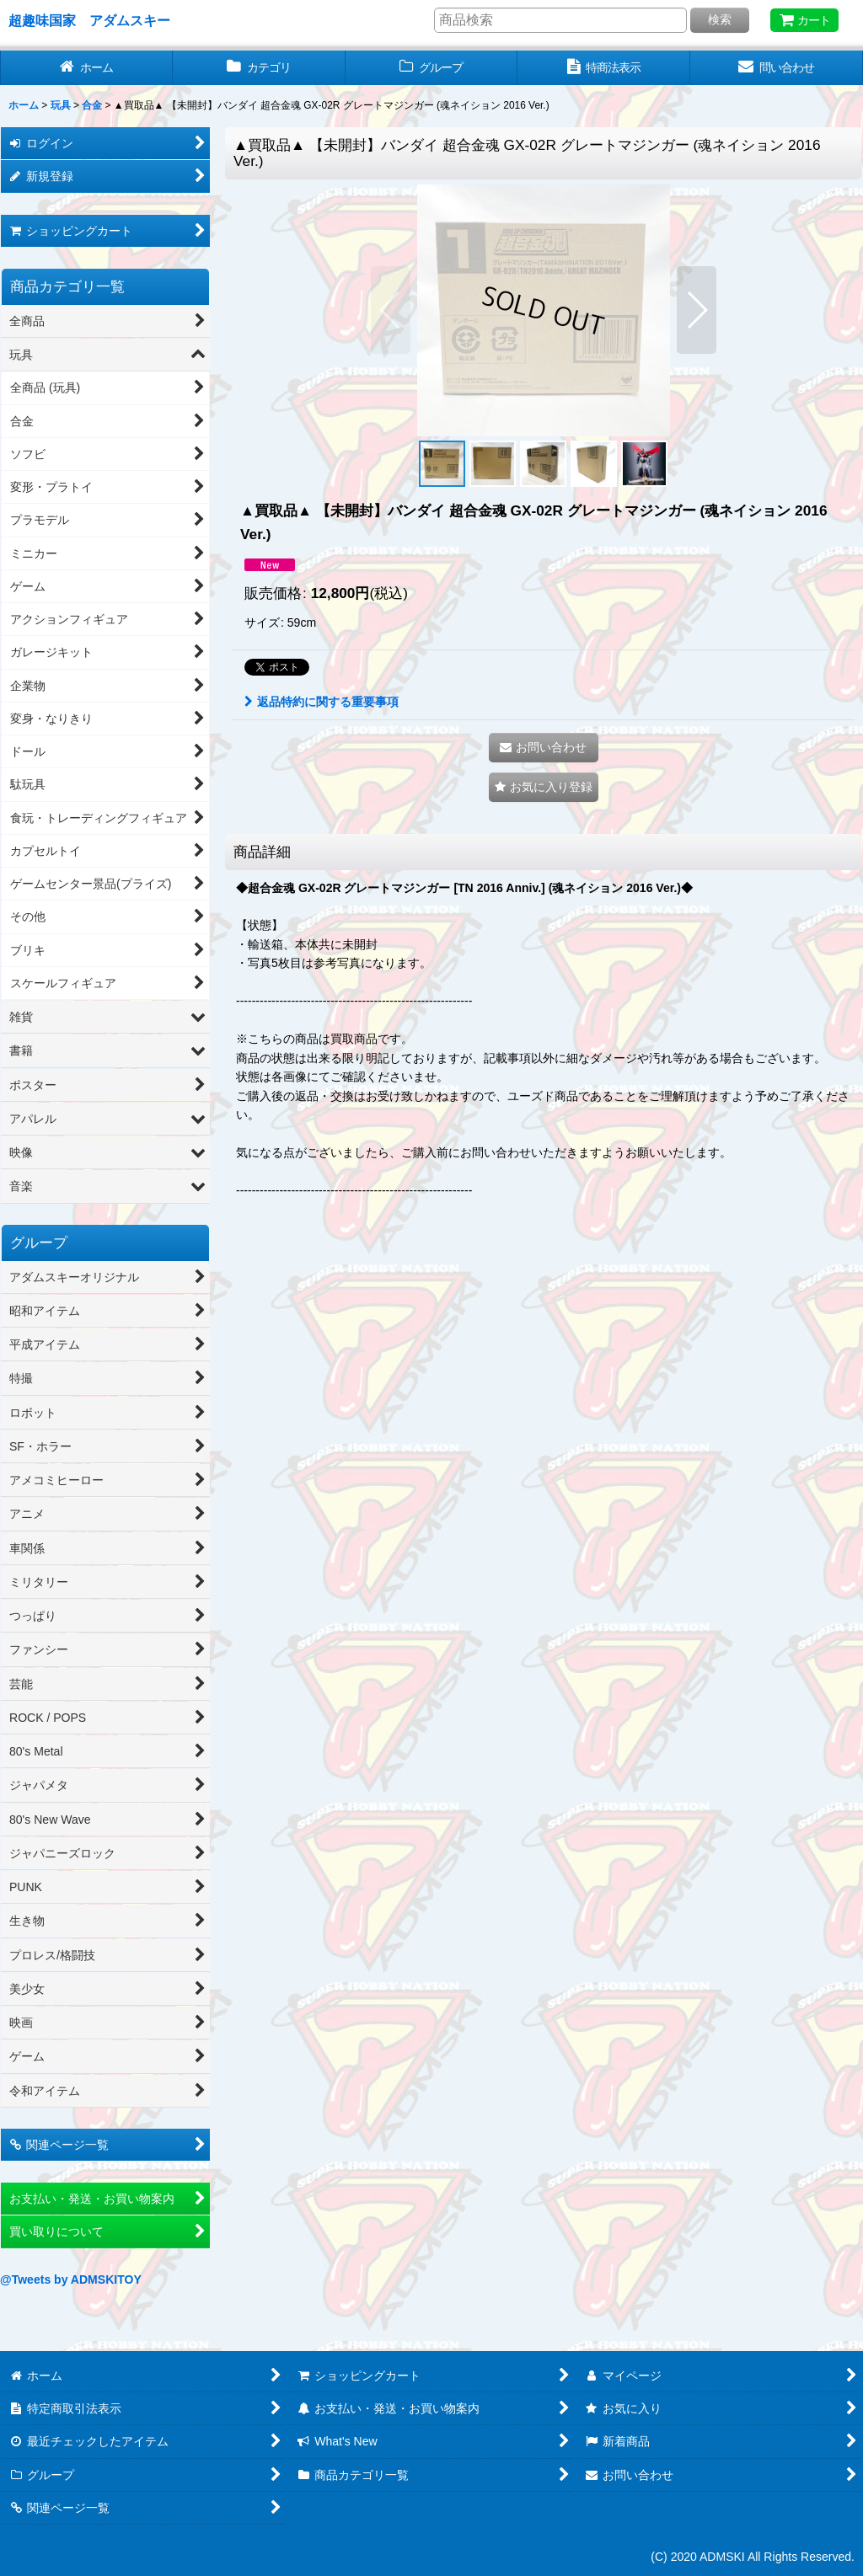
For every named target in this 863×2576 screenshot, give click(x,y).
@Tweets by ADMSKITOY (71, 2279)
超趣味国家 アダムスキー (89, 20)
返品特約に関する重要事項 (321, 701)
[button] (390, 310)
